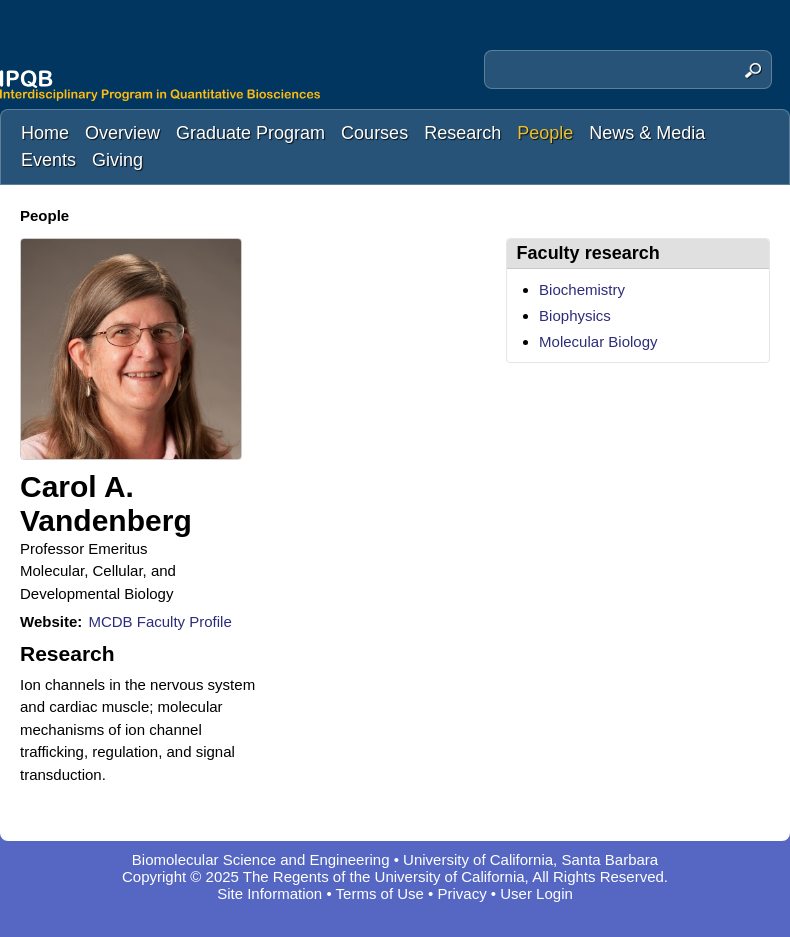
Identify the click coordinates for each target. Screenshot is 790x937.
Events (48, 160)
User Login (536, 893)
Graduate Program (250, 133)
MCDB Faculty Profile (159, 621)
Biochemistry (582, 289)
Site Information (269, 893)
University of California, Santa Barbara (530, 859)
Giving (117, 160)
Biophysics (575, 315)
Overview (122, 133)
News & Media (647, 133)
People (545, 133)
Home (45, 133)
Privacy (462, 893)
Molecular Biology (598, 341)
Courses (374, 133)
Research (462, 133)
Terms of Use (380, 893)
